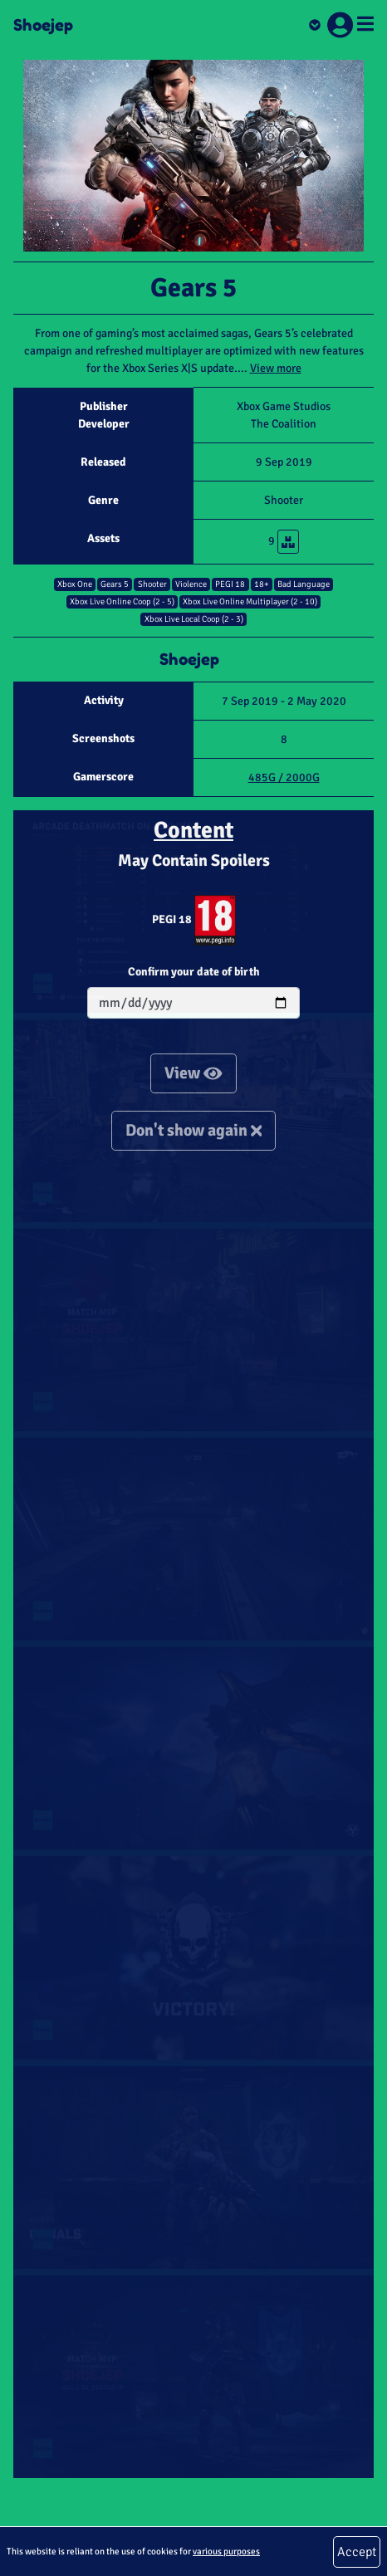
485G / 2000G (284, 777)
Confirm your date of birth (194, 972)
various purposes (226, 2551)
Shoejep (43, 25)
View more (275, 368)
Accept (356, 2552)
